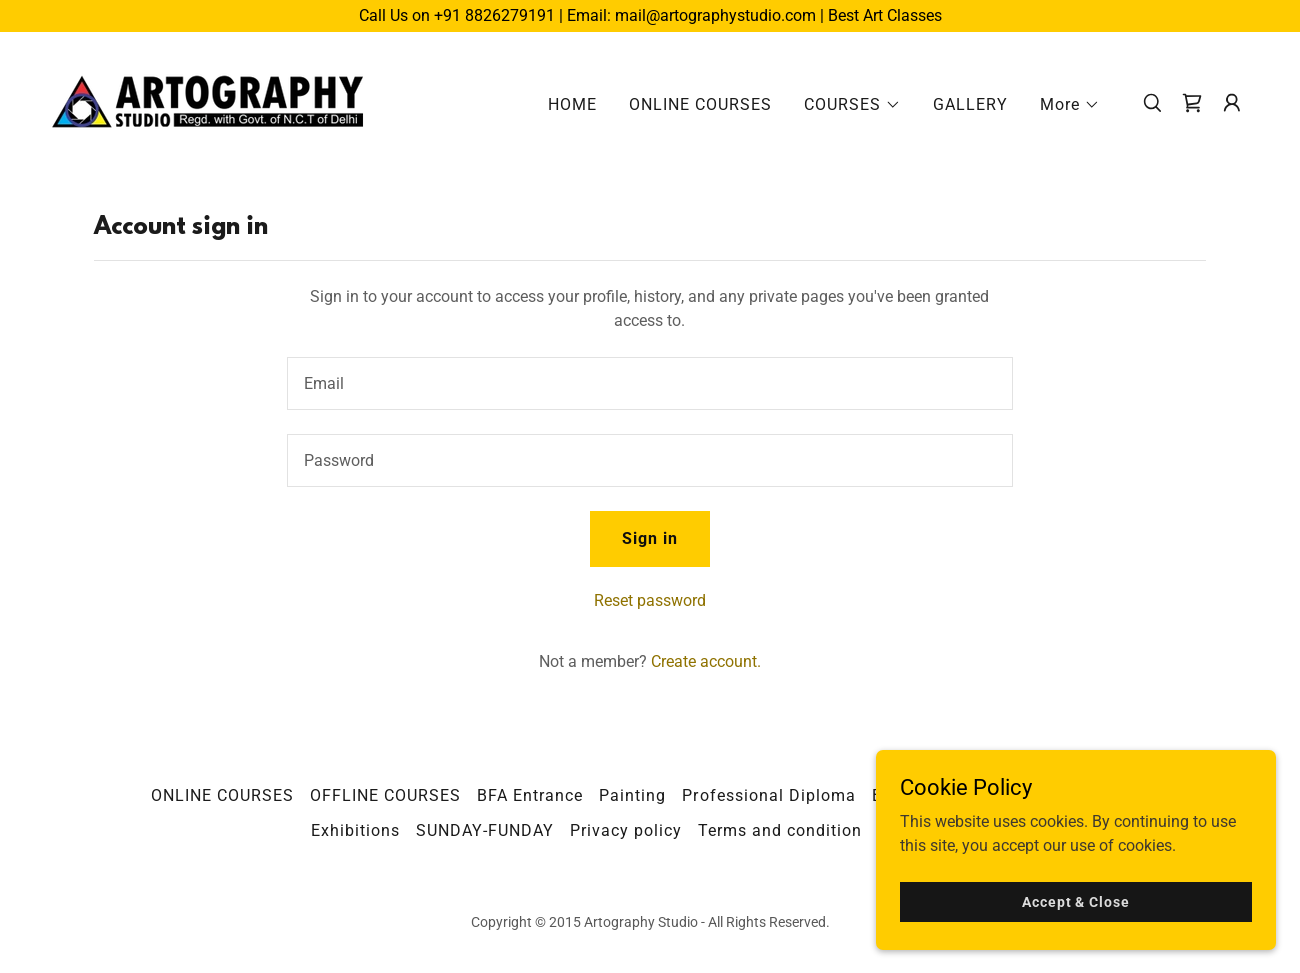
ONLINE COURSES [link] (700, 104)
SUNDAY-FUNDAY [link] (485, 830)
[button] (852, 105)
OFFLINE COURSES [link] (385, 795)
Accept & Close (1075, 901)
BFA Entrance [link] (530, 795)
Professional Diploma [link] (768, 795)
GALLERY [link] (970, 104)
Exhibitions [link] (355, 830)
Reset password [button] (650, 600)
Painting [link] (632, 795)
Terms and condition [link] (780, 830)
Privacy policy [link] (626, 830)
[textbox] (649, 383)
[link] (209, 101)
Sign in (650, 538)
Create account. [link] (706, 661)
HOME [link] (572, 104)
